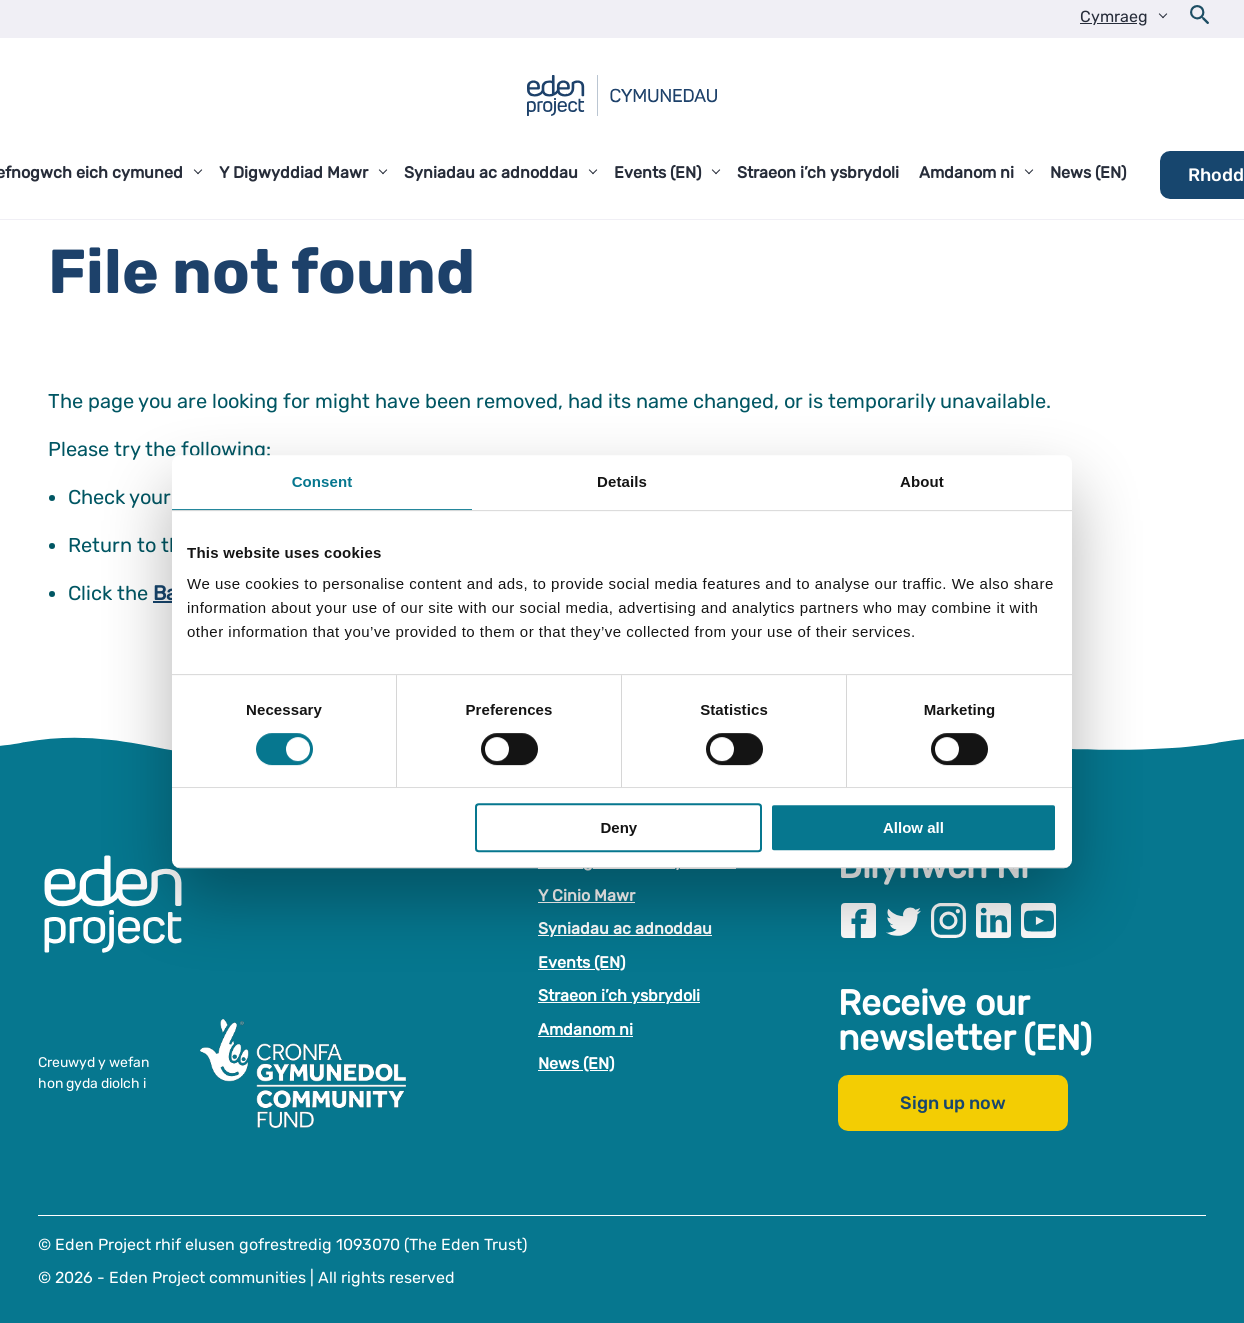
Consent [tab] (322, 481)
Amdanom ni (585, 1029)
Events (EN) (581, 962)
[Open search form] (1200, 19)
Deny (619, 827)
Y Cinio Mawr (586, 895)
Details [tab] (622, 481)
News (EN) (576, 1063)
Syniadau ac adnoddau (625, 928)
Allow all (913, 827)
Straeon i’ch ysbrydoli (619, 995)
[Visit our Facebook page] (858, 920)
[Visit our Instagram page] (948, 920)
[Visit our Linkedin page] (993, 920)
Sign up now (953, 1103)
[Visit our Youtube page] (1038, 920)
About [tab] (922, 481)
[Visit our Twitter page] (903, 920)
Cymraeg (1114, 16)
